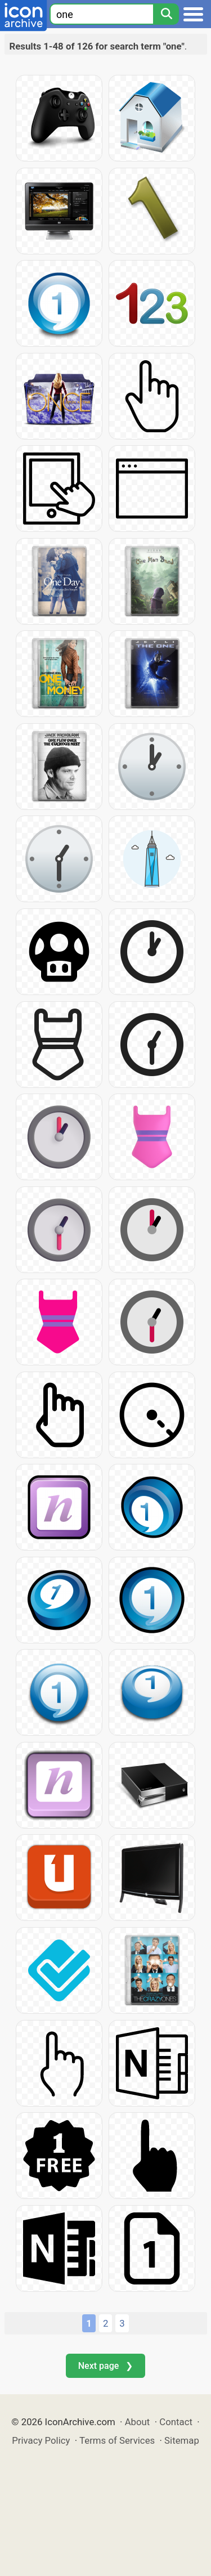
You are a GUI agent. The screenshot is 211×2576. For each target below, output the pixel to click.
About (137, 2421)
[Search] (166, 14)
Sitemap (181, 2440)
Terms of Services (117, 2440)
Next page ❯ (105, 2365)
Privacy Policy (41, 2440)
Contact (175, 2421)
